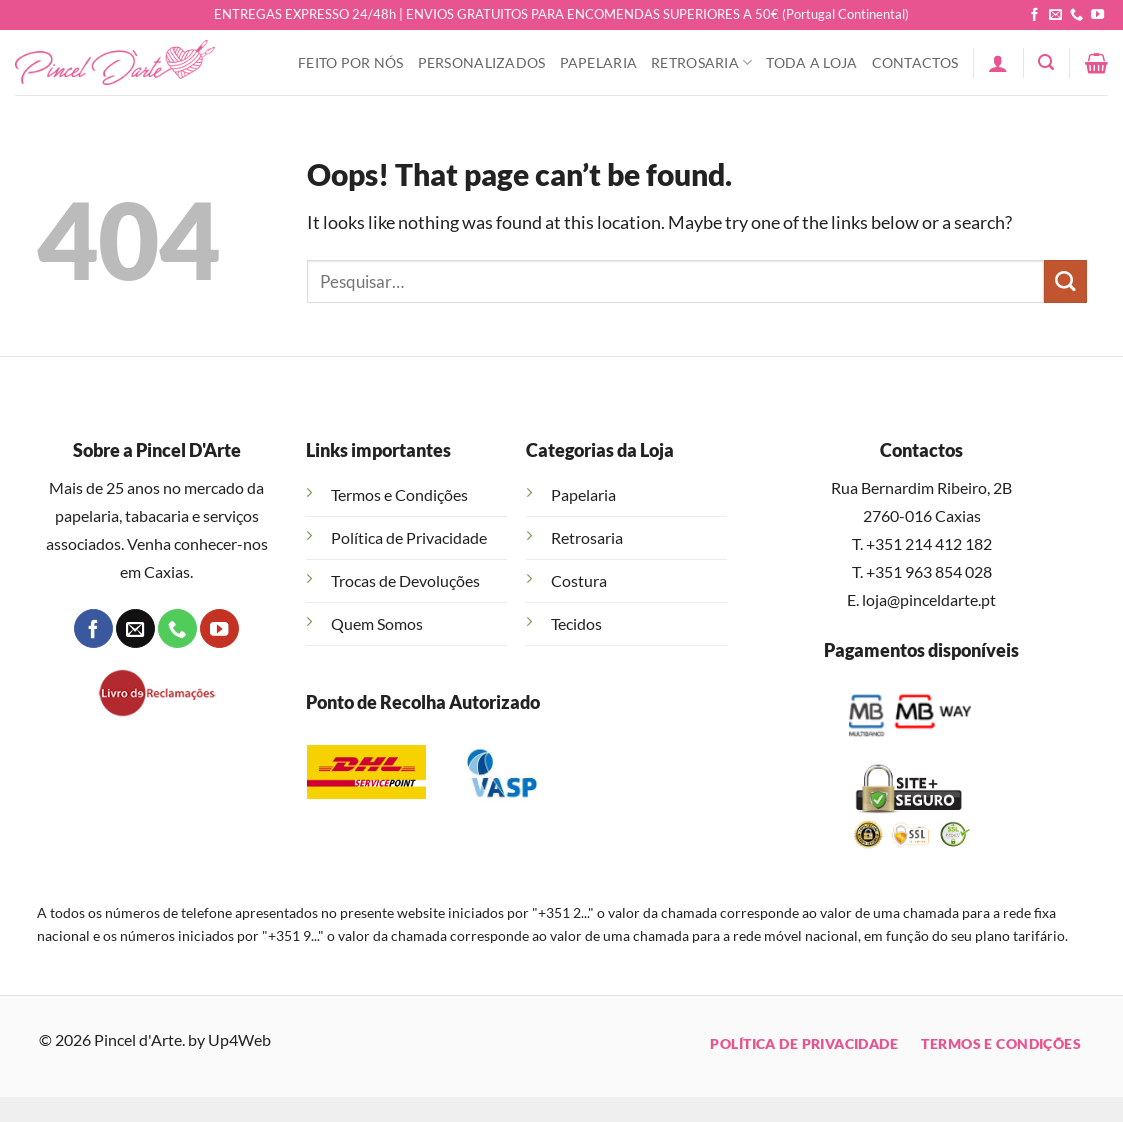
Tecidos (576, 623)
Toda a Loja (811, 62)
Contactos (915, 62)
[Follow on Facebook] (1034, 15)
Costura (579, 580)
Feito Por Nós (351, 62)
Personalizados (482, 62)
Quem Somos (377, 623)
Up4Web (239, 1039)
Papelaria (599, 62)
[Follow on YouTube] (1097, 15)
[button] (998, 63)
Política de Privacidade (409, 537)
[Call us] (1076, 15)
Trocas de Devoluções (405, 580)
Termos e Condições (399, 494)
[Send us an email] (1055, 15)
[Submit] (1065, 281)
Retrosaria (701, 62)
